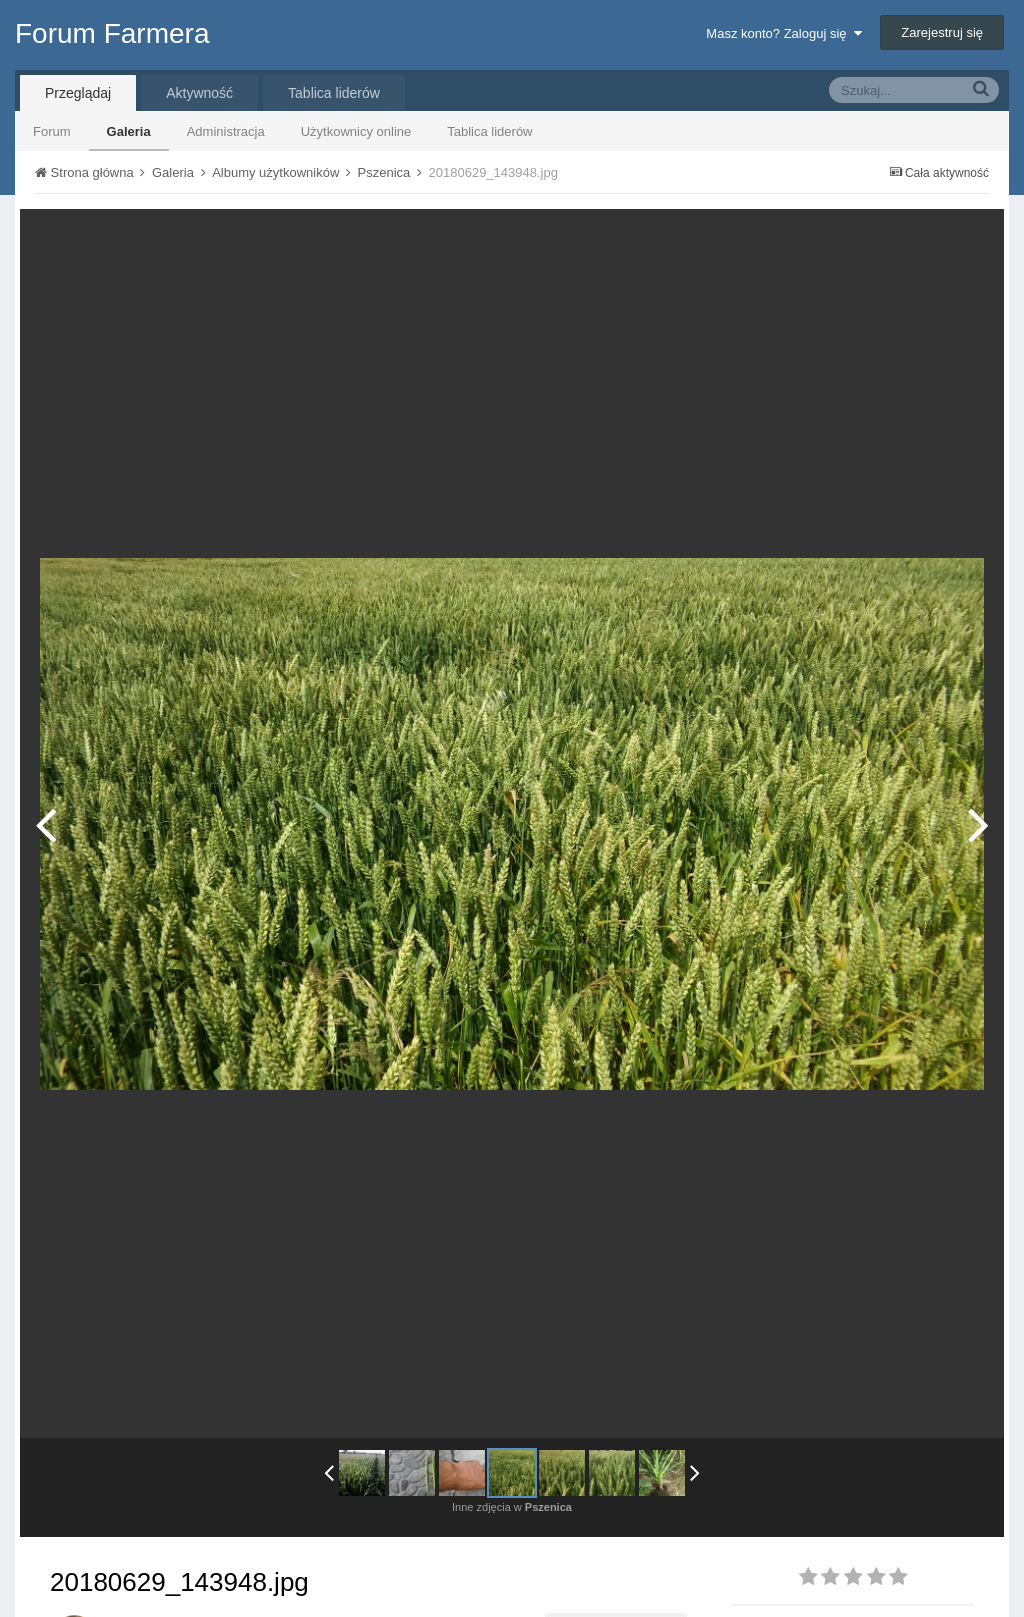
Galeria (129, 131)
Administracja (226, 131)
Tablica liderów (489, 131)
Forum (52, 131)
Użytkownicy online (356, 131)
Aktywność (199, 93)
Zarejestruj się (942, 32)
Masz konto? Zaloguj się (783, 33)
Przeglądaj (78, 93)
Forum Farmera (112, 33)
